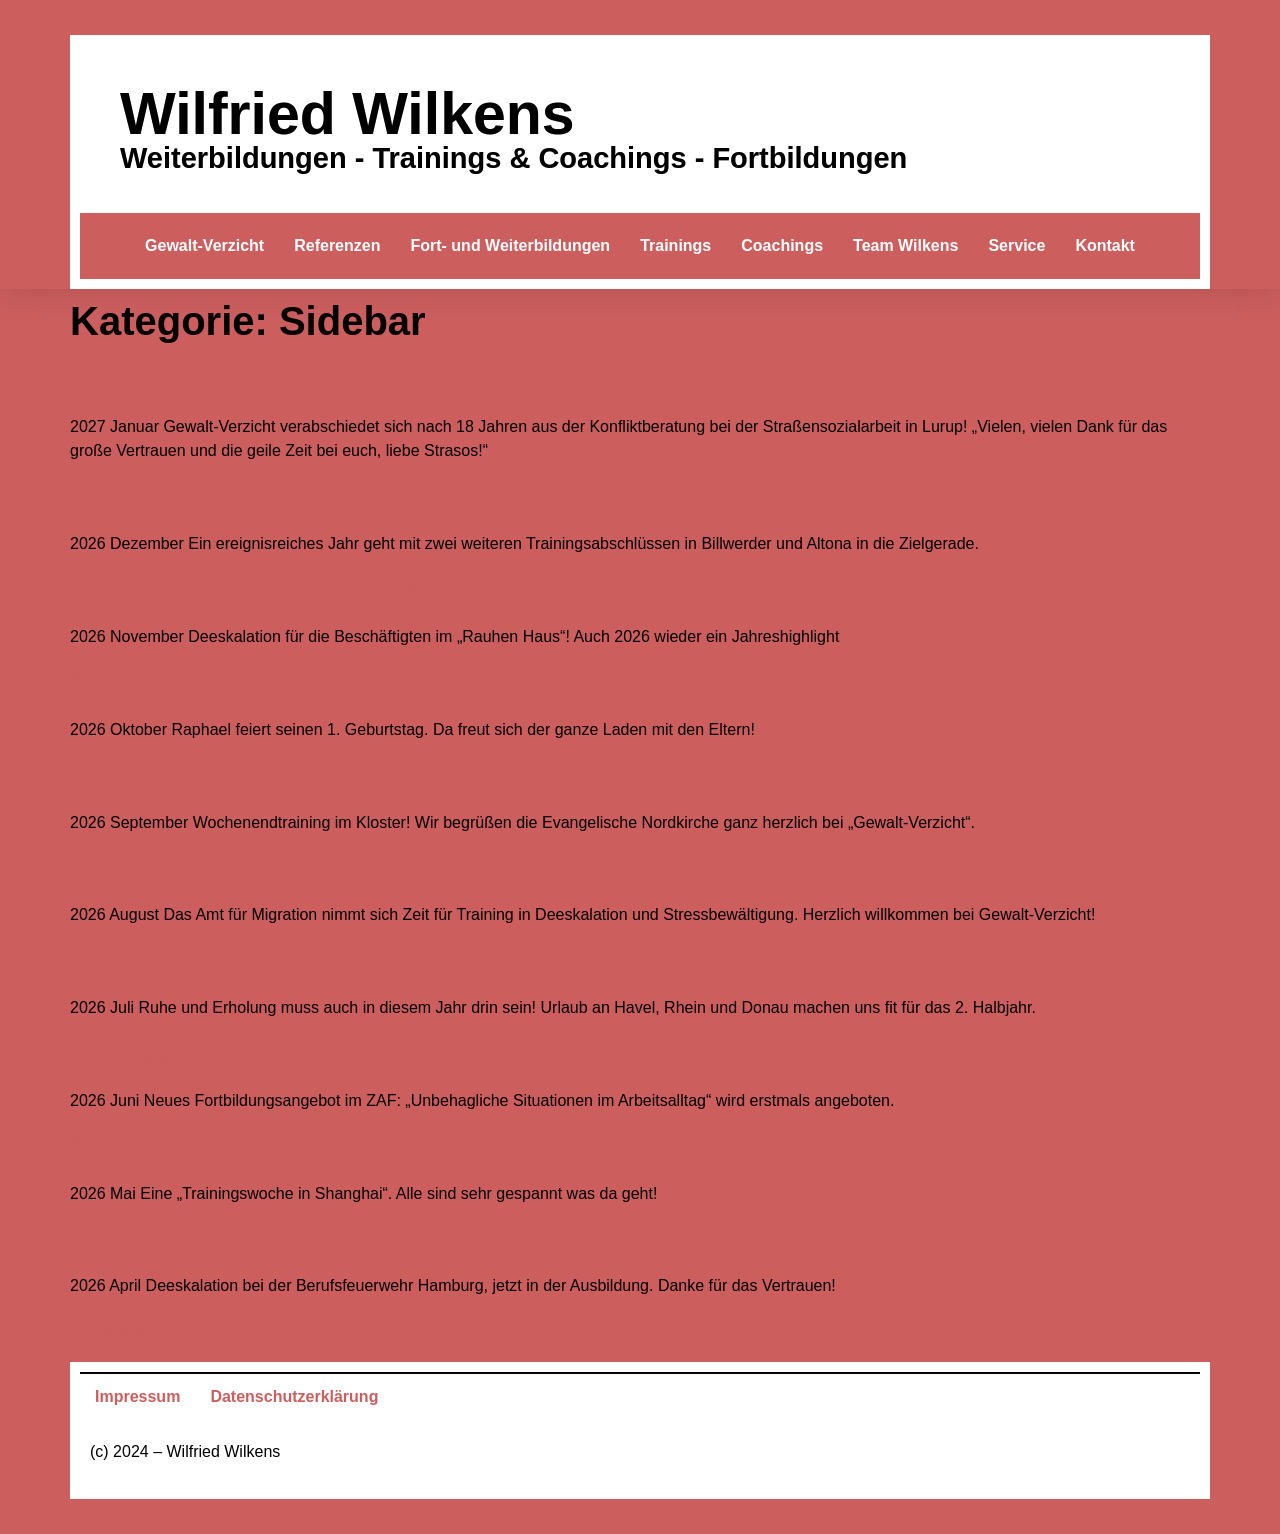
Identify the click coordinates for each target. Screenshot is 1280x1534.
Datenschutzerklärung (294, 1396)
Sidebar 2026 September (256, 775)
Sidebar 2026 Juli (200, 961)
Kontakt (1105, 245)
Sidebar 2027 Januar (225, 380)
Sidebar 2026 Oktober (234, 682)
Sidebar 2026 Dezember (249, 497)
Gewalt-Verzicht (204, 245)
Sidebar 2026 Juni (206, 1053)
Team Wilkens (905, 245)
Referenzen (337, 245)
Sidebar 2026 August (227, 868)
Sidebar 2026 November (251, 590)
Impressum (137, 1396)
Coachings (782, 245)
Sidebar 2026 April (209, 1239)
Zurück (107, 1329)
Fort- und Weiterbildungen (510, 245)
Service (1016, 245)
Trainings (675, 245)
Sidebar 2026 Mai (200, 1146)
